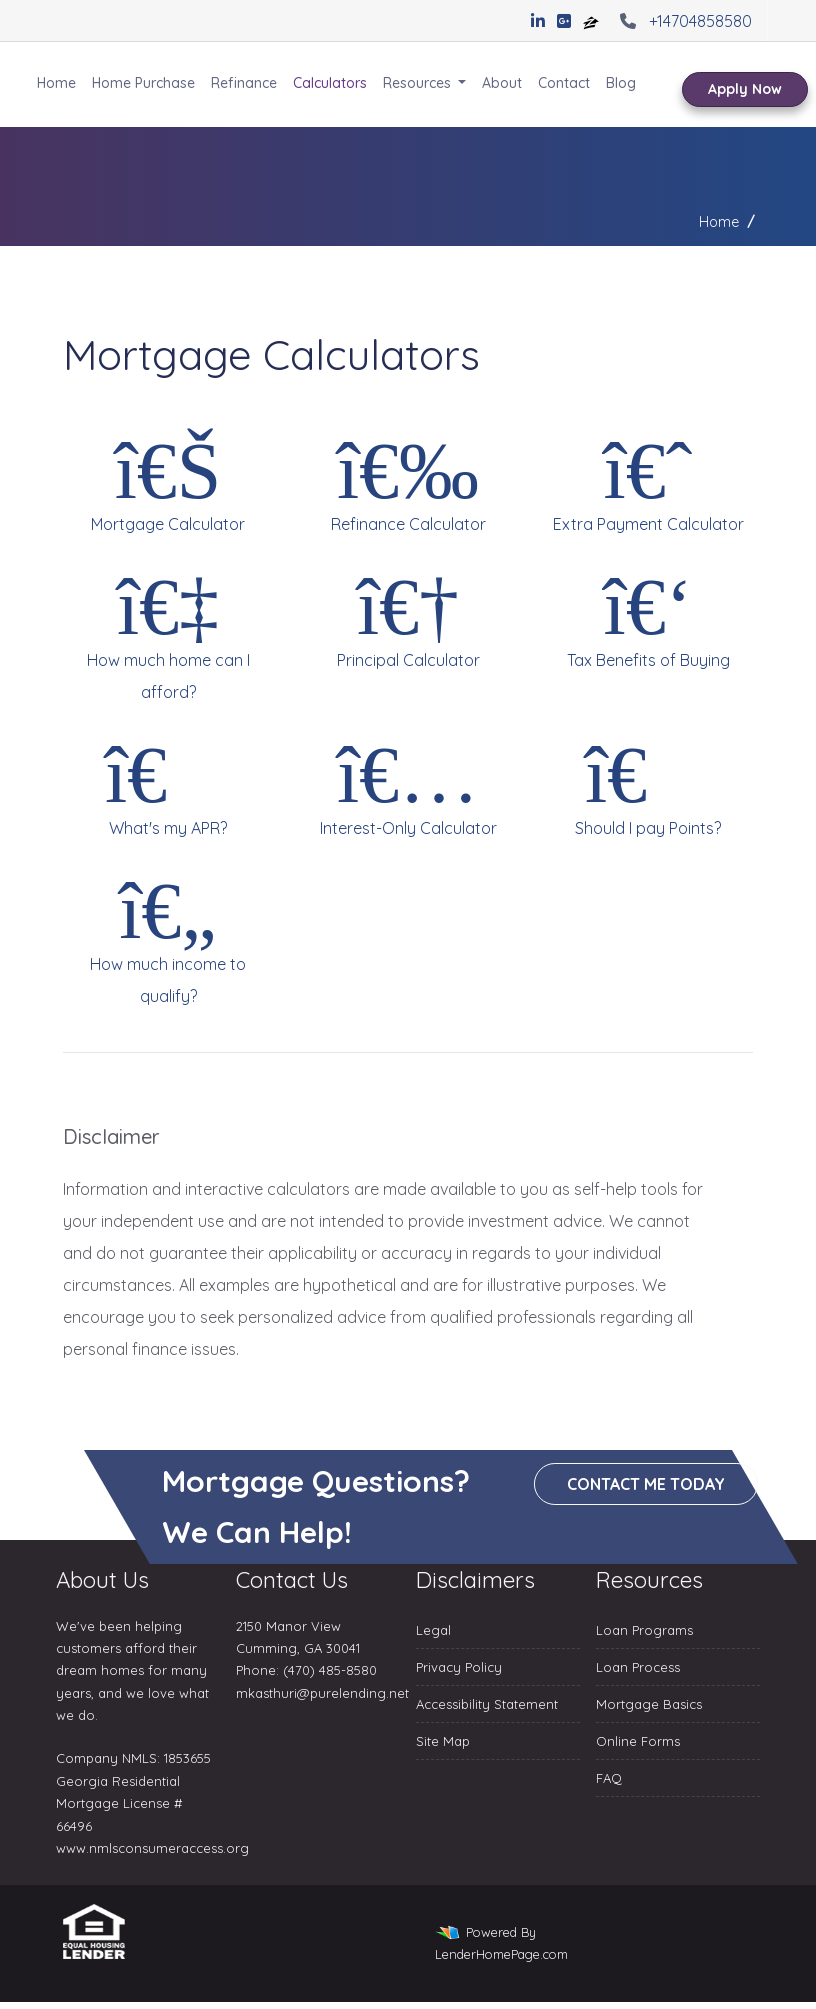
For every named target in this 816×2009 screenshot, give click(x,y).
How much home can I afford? (168, 633)
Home (56, 83)
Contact (564, 83)
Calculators (330, 83)
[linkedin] (538, 21)
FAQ (609, 1778)
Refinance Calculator (408, 481)
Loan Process (638, 1667)
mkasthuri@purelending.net (322, 1693)
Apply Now (745, 89)
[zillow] (593, 21)
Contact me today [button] (647, 1484)
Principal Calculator (408, 617)
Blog (621, 83)
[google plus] (564, 21)
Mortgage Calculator (168, 481)
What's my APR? (168, 785)
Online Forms (638, 1741)
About (502, 83)
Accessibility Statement (487, 1704)
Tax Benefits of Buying (648, 617)
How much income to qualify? (168, 937)
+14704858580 (683, 21)
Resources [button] (419, 83)
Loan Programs (644, 1630)
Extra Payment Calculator (648, 481)
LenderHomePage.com (501, 1954)
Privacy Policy (459, 1667)
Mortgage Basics (649, 1704)
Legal (433, 1630)
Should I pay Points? (648, 785)
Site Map (443, 1741)
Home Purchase (143, 83)
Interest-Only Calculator (408, 785)
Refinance (244, 83)
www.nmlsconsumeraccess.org (152, 1848)
